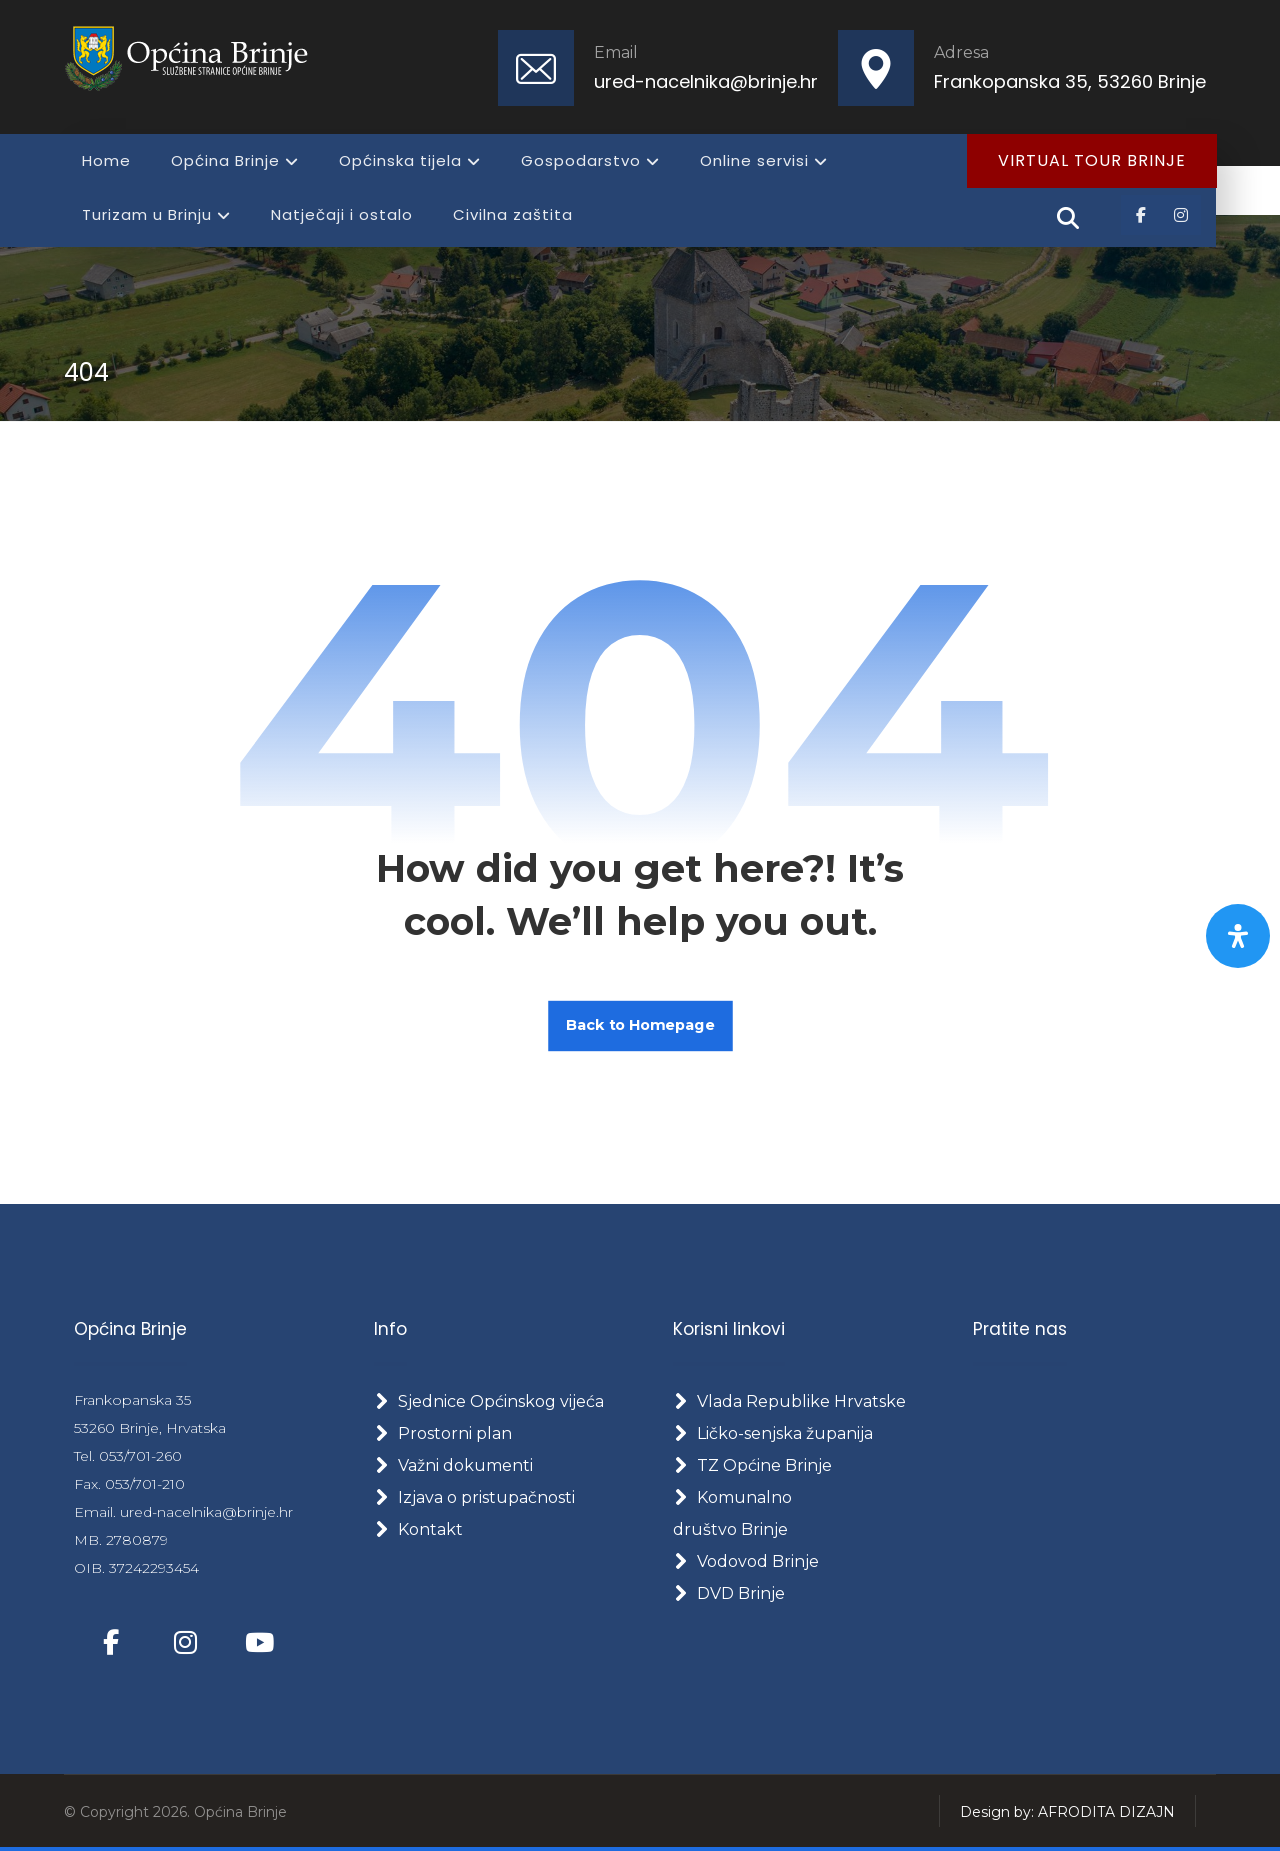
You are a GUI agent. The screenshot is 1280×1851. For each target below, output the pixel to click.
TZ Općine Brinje (752, 1465)
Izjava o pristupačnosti (474, 1497)
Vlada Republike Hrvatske (789, 1401)
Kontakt (418, 1529)
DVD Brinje (729, 1593)
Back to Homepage (640, 1025)
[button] (1141, 215)
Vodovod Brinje (746, 1561)
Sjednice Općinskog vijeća (489, 1401)
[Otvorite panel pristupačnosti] (1238, 936)
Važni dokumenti (453, 1465)
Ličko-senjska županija (773, 1433)
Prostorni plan (443, 1433)
